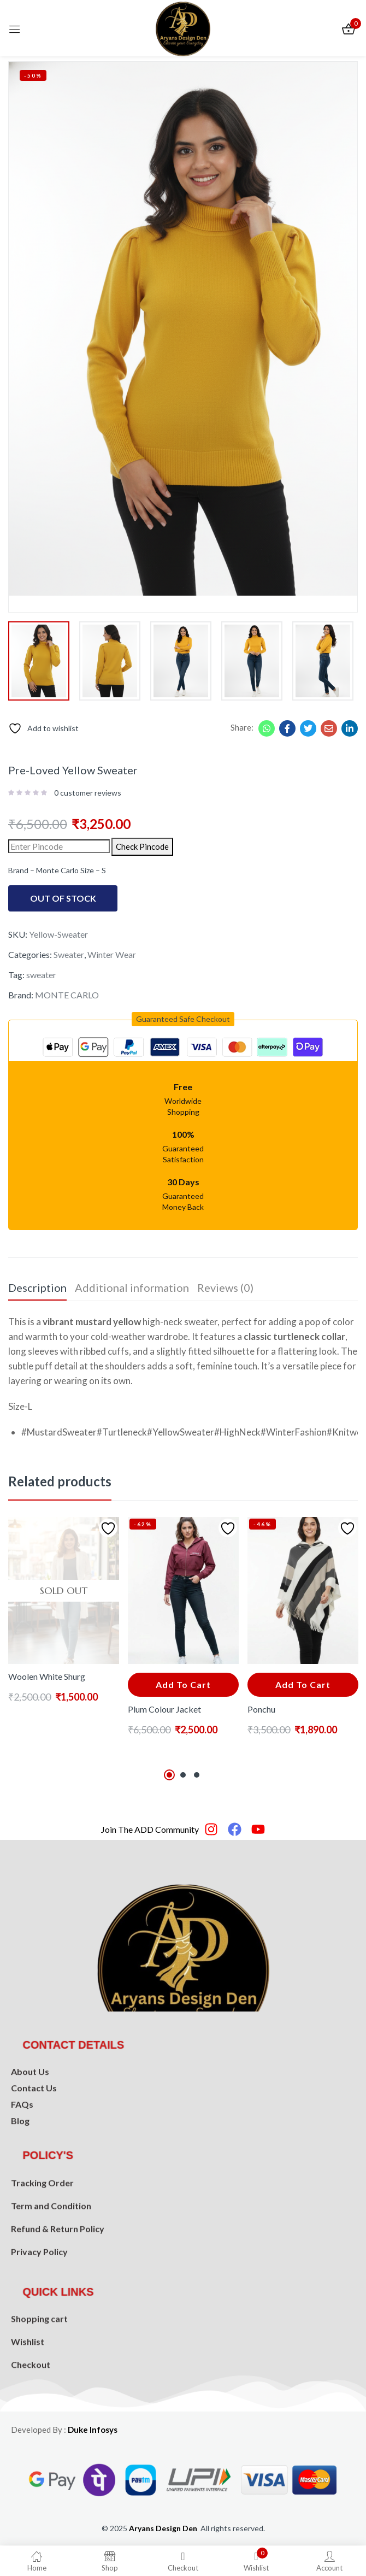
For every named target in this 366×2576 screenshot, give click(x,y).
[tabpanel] (63, 1640)
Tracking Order (42, 2234)
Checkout (30, 2403)
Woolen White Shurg (46, 1676)
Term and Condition (51, 2257)
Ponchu (261, 1709)
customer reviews (87, 792)
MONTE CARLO (67, 995)
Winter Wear (111, 954)
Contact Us (34, 2124)
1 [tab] (169, 1775)
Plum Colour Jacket (164, 1709)
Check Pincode (142, 846)
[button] (183, 1019)
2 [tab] (183, 1775)
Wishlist (27, 2380)
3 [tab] (196, 1775)
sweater (41, 974)
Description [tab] (37, 1287)
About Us (30, 2108)
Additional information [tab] (132, 1287)
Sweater (69, 954)
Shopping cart (39, 2357)
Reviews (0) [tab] (225, 1287)
